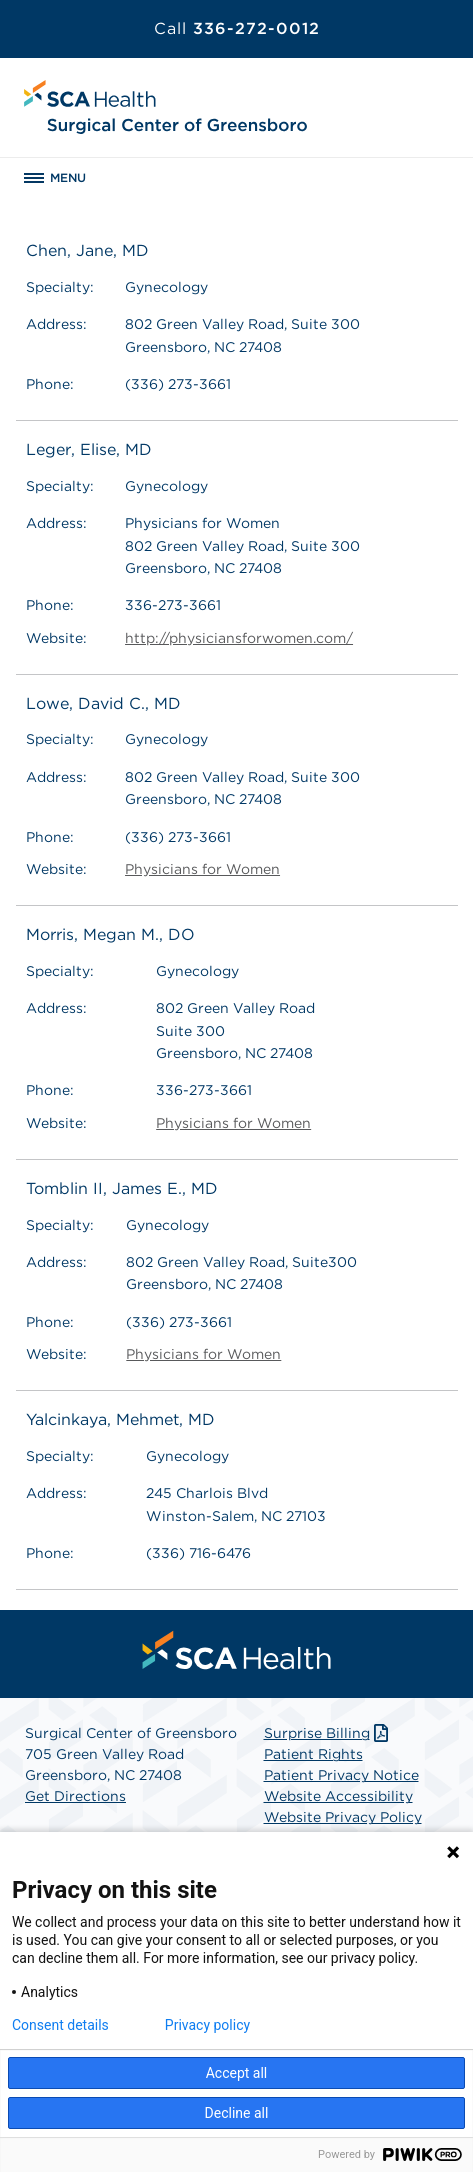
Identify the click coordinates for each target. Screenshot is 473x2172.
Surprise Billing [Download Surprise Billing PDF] (328, 1733)
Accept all (237, 2073)
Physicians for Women (202, 869)
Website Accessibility (338, 1796)
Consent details (60, 2025)
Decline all (237, 2113)
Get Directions (75, 1796)
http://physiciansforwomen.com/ (239, 638)
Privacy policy (207, 2025)
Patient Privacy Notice (341, 1775)
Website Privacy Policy (343, 1817)
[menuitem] (237, 1650)
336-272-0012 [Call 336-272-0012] (237, 28)
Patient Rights (313, 1754)
